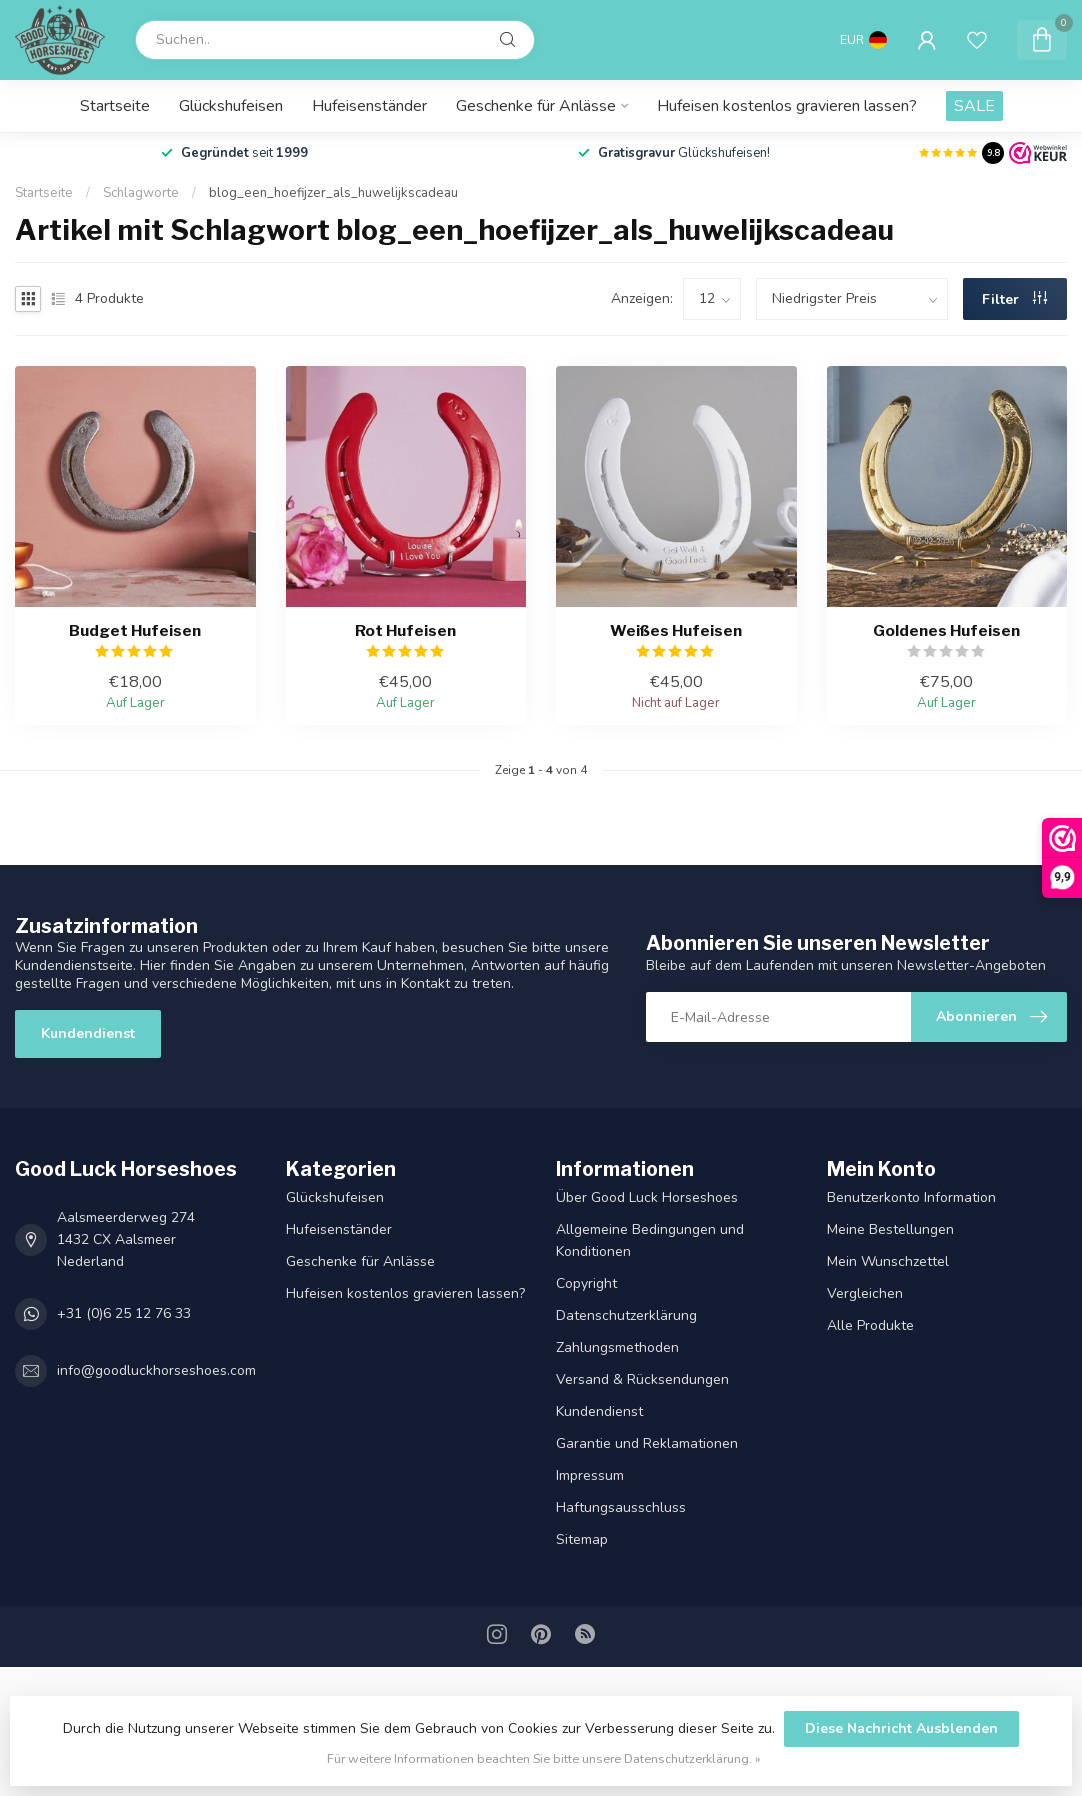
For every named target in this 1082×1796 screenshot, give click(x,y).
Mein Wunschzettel (888, 1261)
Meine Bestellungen (890, 1229)
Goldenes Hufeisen (946, 631)
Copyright (586, 1283)
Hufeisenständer (369, 106)
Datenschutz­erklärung (626, 1315)
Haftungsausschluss (621, 1507)
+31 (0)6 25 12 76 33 (124, 1313)
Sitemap (582, 1539)
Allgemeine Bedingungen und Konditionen (650, 1240)
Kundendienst (88, 1033)
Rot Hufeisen (405, 631)
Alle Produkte (870, 1325)
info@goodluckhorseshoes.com (156, 1370)
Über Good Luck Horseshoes (647, 1197)
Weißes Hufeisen (676, 631)
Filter (1014, 299)
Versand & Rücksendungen (642, 1379)
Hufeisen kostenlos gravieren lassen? (787, 106)
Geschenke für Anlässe (536, 106)
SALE (974, 106)
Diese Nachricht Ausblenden (901, 1728)
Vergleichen (865, 1293)
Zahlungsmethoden (617, 1347)
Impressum (590, 1475)
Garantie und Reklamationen (647, 1443)
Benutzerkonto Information (911, 1197)
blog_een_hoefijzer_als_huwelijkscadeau (333, 193)
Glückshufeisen (231, 106)
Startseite (115, 106)
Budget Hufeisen (135, 631)
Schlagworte (141, 193)
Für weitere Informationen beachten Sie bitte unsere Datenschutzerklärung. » (544, 1758)
